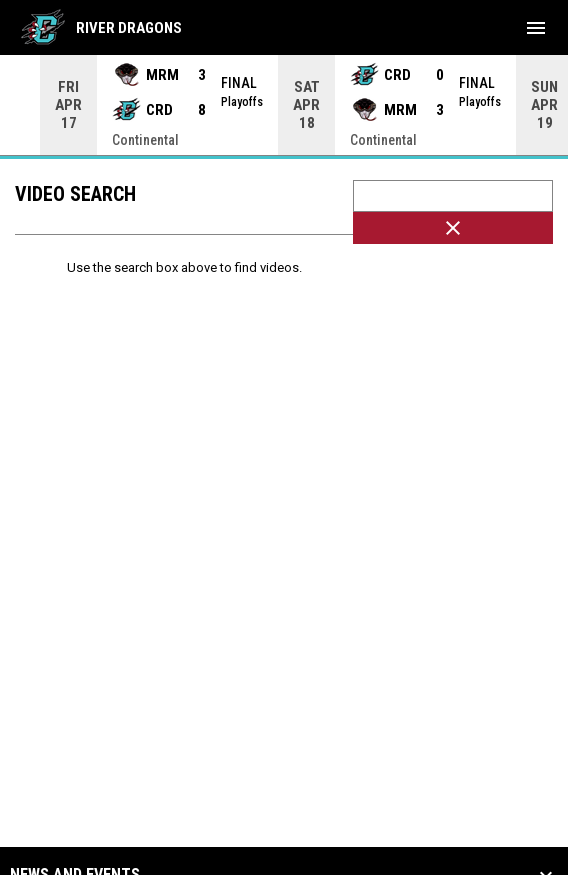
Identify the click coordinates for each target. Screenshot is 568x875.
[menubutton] (536, 28)
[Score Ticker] (284, 105)
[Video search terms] (453, 196)
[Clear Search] (453, 228)
